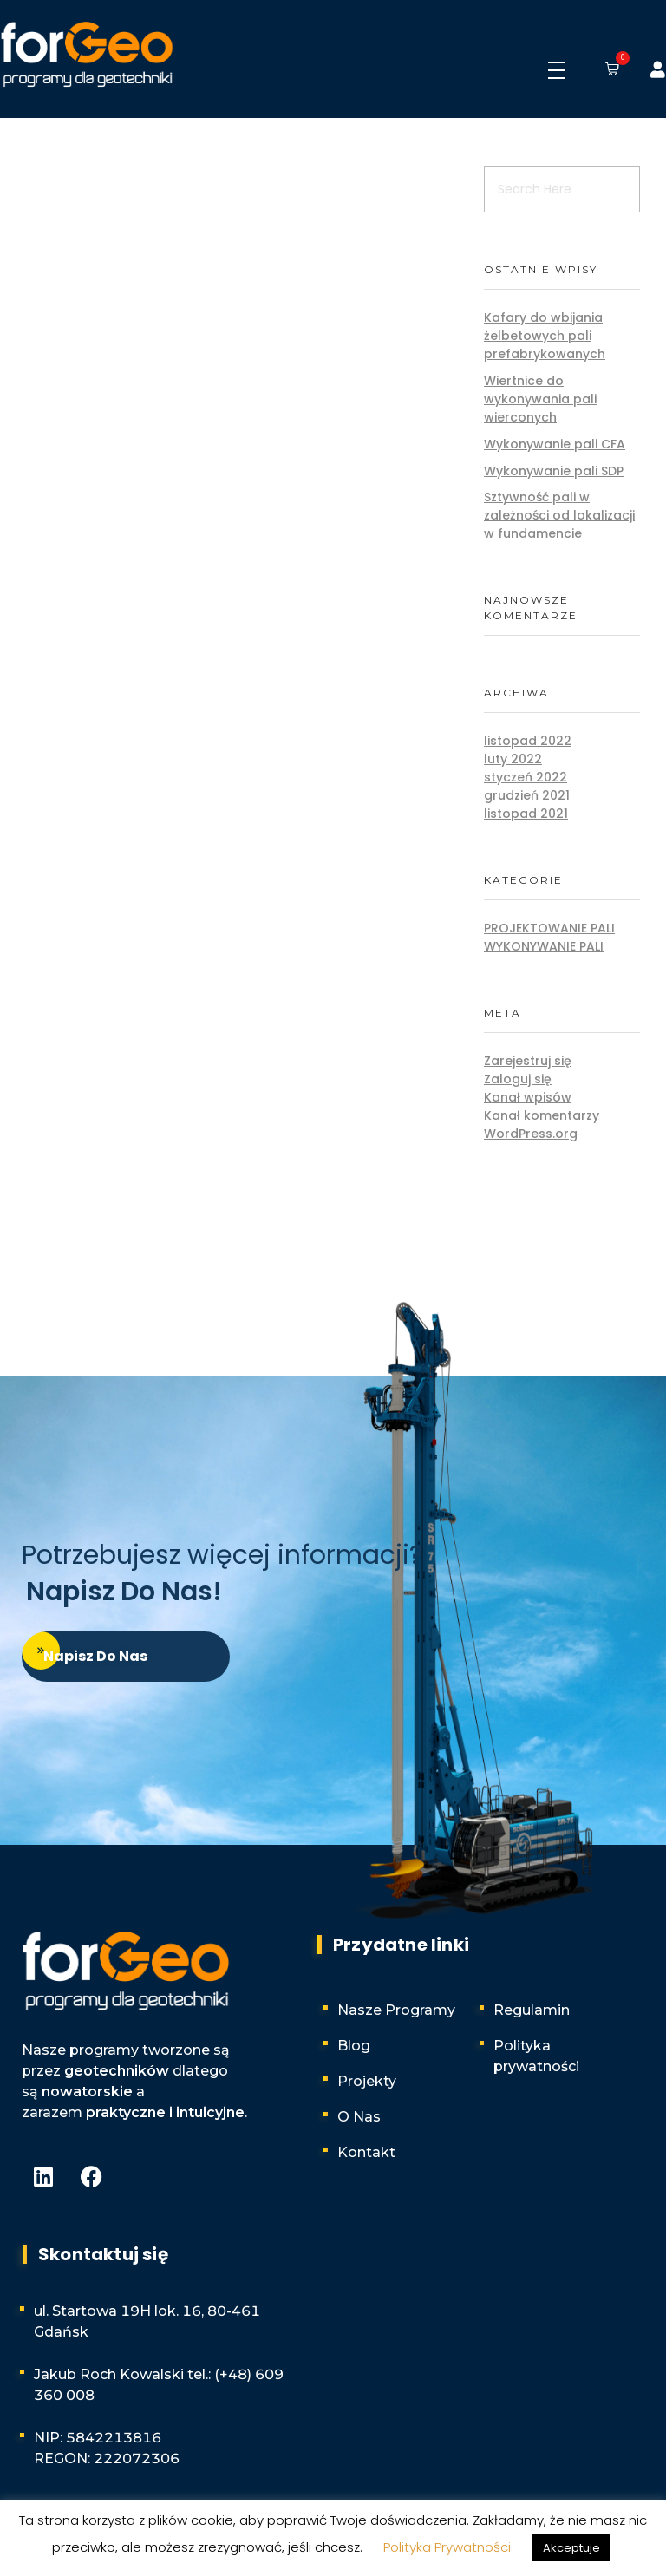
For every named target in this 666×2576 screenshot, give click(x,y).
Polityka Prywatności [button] (447, 2547)
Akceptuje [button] (571, 2548)
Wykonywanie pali (544, 946)
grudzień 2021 (527, 795)
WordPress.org (531, 1133)
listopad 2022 (527, 740)
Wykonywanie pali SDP (554, 471)
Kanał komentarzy (541, 1115)
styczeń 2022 (525, 777)
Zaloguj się (518, 1079)
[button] (609, 70)
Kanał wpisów (527, 1097)
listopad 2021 (526, 813)
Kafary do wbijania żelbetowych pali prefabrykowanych (544, 336)
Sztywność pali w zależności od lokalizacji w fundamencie (559, 515)
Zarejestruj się (527, 1060)
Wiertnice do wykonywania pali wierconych (540, 399)
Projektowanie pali (549, 928)
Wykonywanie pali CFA (554, 444)
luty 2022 (513, 759)
